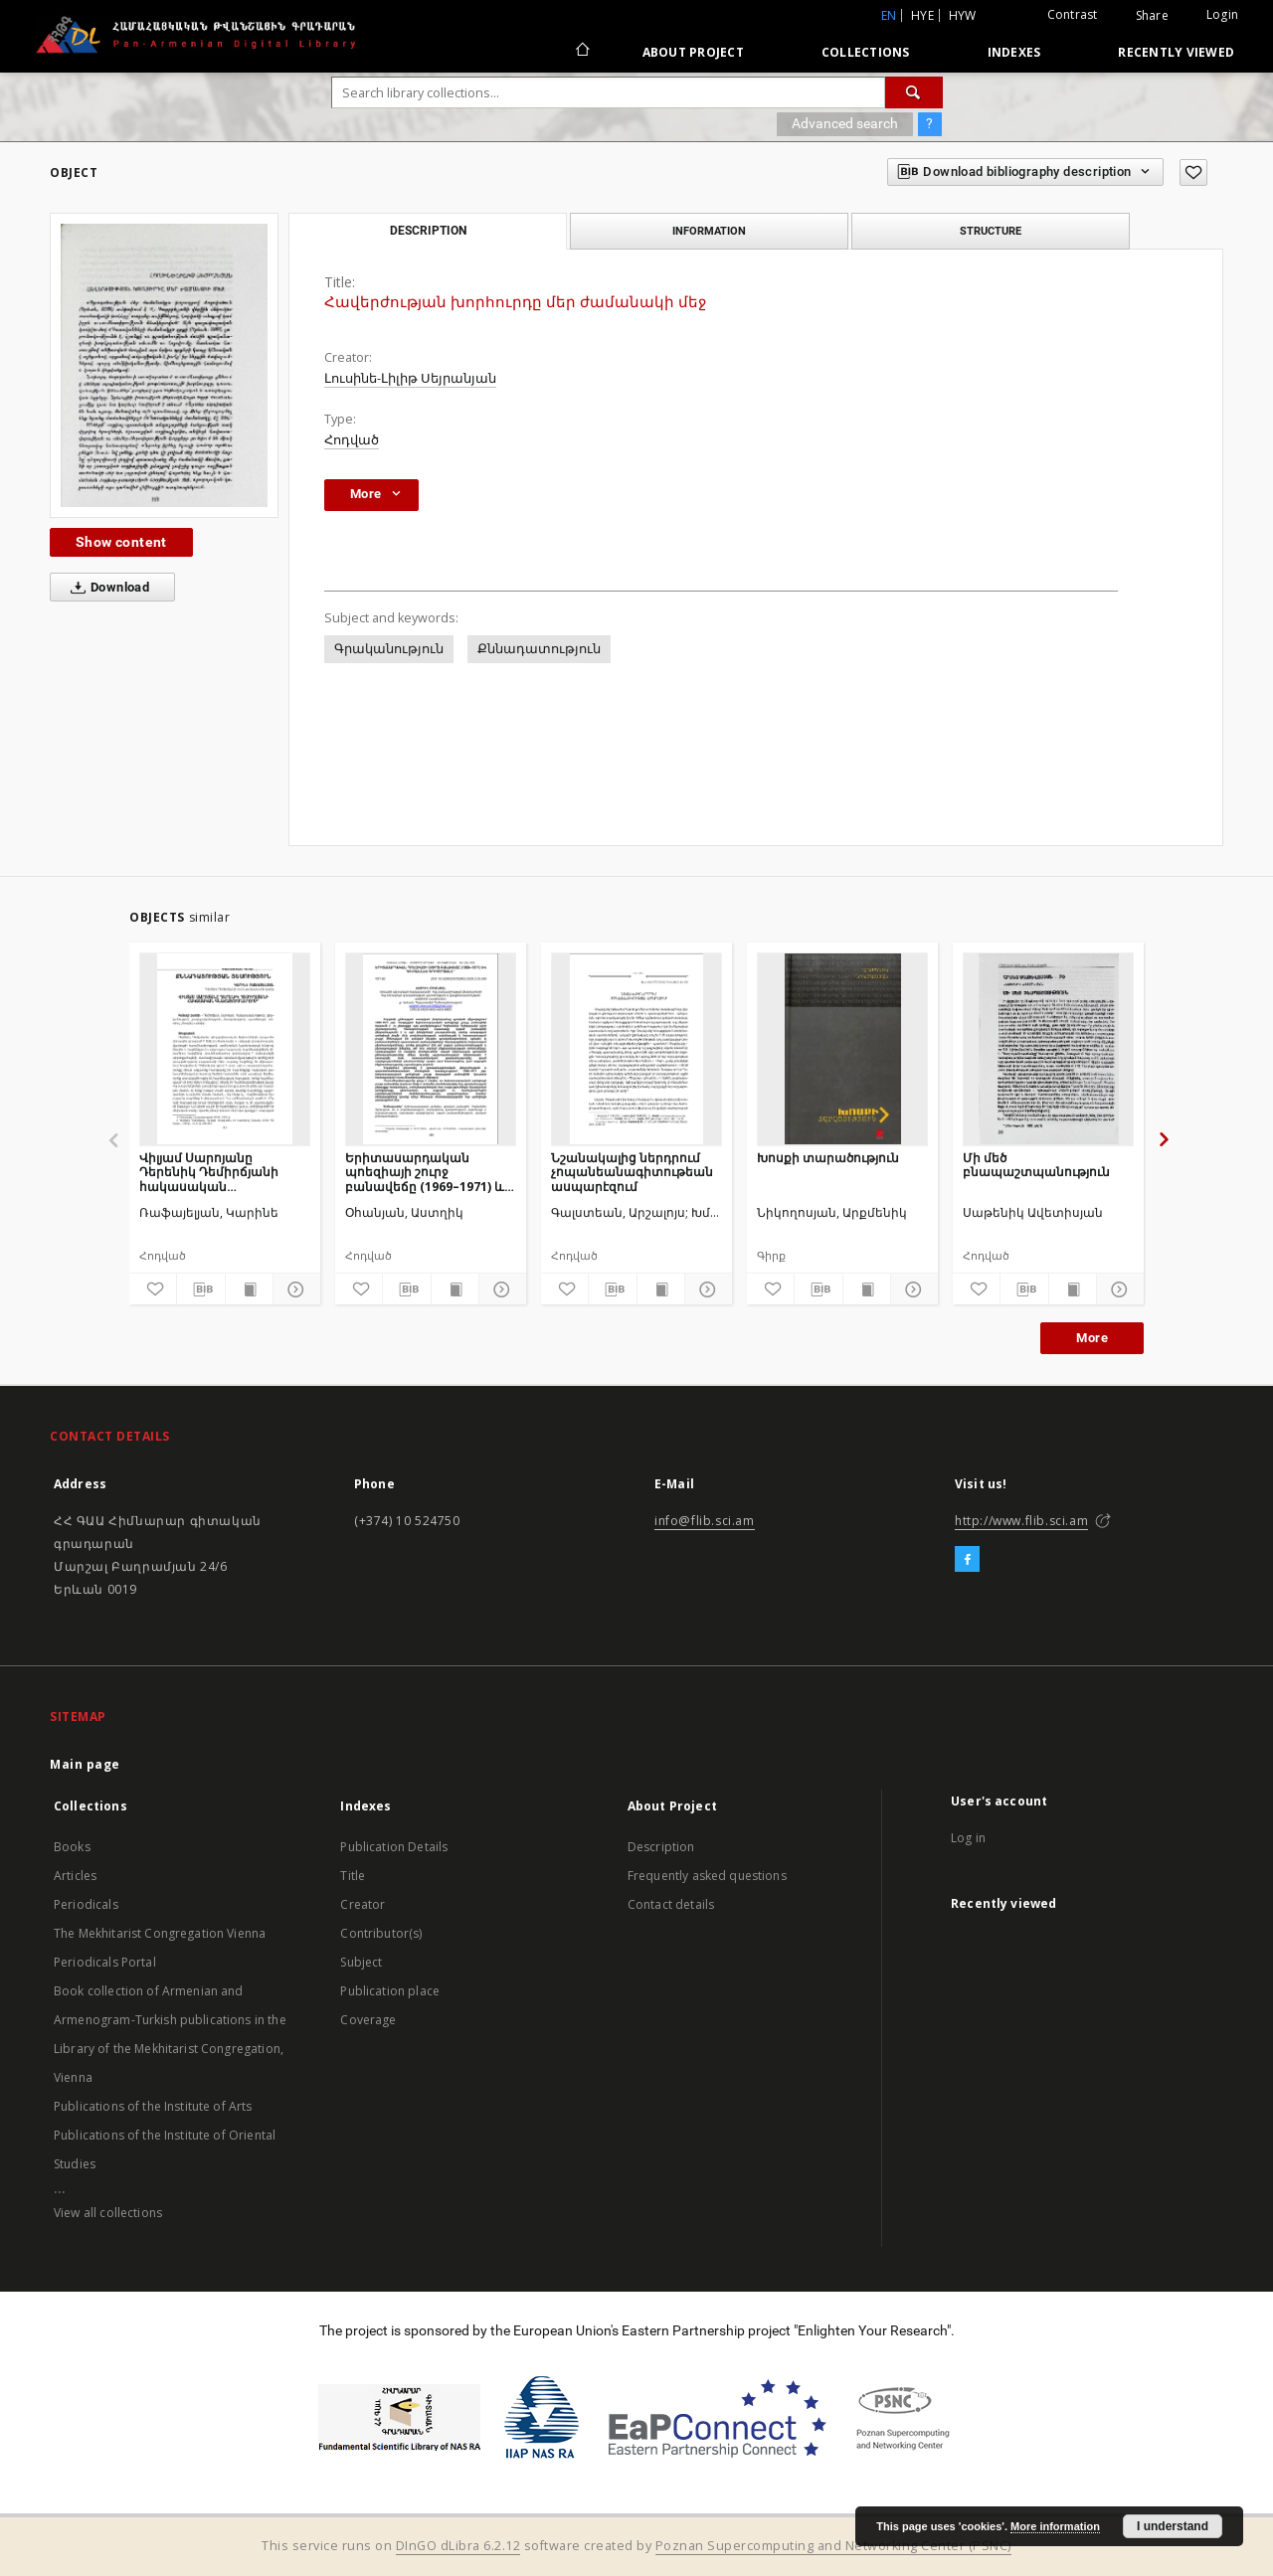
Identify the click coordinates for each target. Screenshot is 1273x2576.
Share (1152, 16)
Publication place (390, 1990)
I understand (1172, 2526)
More (1092, 1337)
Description (661, 1846)
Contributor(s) (381, 1933)
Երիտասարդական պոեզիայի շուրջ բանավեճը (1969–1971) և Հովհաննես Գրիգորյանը (424, 1171)
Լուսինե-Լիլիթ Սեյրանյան (410, 378)
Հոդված (351, 439)
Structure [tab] (990, 231)
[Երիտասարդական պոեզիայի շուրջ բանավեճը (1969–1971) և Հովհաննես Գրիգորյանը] (430, 1048)
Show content (121, 542)
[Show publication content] (249, 1289)
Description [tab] (428, 231)
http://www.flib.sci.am (1021, 1520)
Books (72, 1846)
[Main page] (581, 52)
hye (922, 15)
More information (1055, 2526)
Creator (362, 1904)
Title (352, 1875)
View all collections (108, 2212)
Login (1222, 14)
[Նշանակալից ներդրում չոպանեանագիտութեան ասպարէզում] (636, 1048)
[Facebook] (967, 1560)
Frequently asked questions (707, 1875)
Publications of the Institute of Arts (153, 2106)
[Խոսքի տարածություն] (842, 1048)
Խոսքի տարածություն (828, 1157)
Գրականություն (389, 648)
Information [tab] (709, 231)
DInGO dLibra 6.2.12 (458, 2545)
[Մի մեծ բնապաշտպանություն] (1048, 1048)
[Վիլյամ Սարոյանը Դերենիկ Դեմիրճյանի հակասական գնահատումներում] (224, 1048)
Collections (865, 52)
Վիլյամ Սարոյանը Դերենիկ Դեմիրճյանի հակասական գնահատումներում (208, 1171)
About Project (693, 52)
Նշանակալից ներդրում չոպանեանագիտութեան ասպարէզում (632, 1171)
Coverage (368, 2019)
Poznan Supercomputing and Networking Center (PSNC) (833, 2545)
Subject (361, 1962)
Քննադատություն (539, 648)
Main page (85, 1764)
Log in (968, 1837)
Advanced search (845, 123)
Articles (75, 1875)
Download (106, 588)
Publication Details (394, 1846)
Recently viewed (1176, 52)
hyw (963, 15)
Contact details (671, 1904)
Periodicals (86, 1904)
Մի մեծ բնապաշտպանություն (1036, 1164)
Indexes (1014, 52)
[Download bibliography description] (200, 1289)
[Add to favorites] (1193, 172)
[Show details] (294, 1289)
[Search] (914, 92)
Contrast (1072, 14)
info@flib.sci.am (704, 1520)
